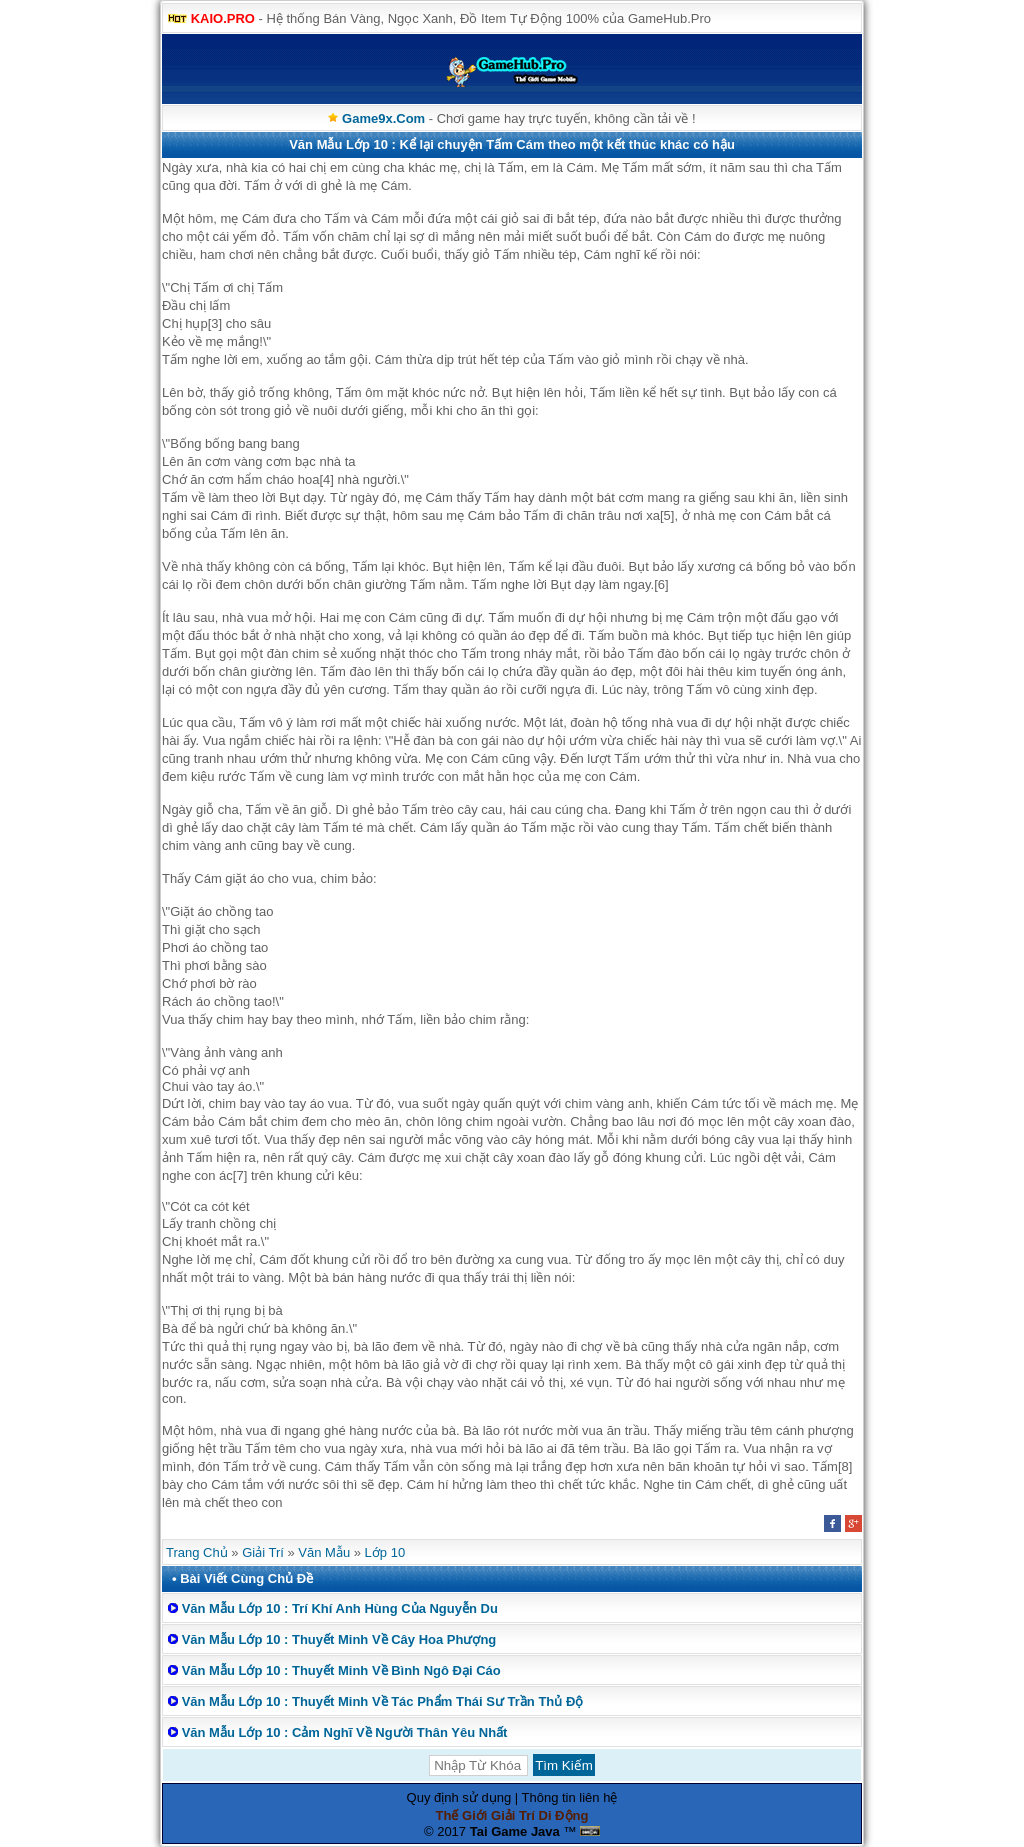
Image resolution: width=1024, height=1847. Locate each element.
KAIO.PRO (223, 18)
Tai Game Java (515, 1831)
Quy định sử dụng (459, 1797)
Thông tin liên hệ (570, 1797)
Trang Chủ (197, 1552)
